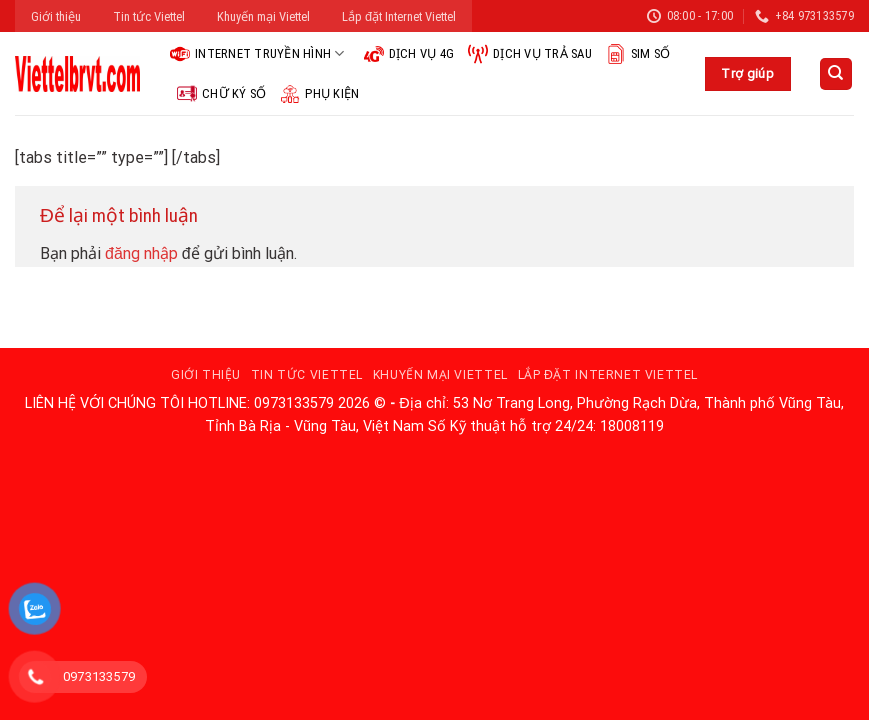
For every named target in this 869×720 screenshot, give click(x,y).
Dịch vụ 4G (409, 54)
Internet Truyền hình (257, 54)
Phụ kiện (319, 94)
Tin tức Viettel (149, 16)
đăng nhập (141, 253)
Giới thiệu (56, 16)
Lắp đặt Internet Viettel (399, 16)
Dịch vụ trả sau (530, 54)
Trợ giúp (747, 73)
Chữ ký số (221, 94)
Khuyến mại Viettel (263, 16)
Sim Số (638, 54)
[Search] (836, 74)
